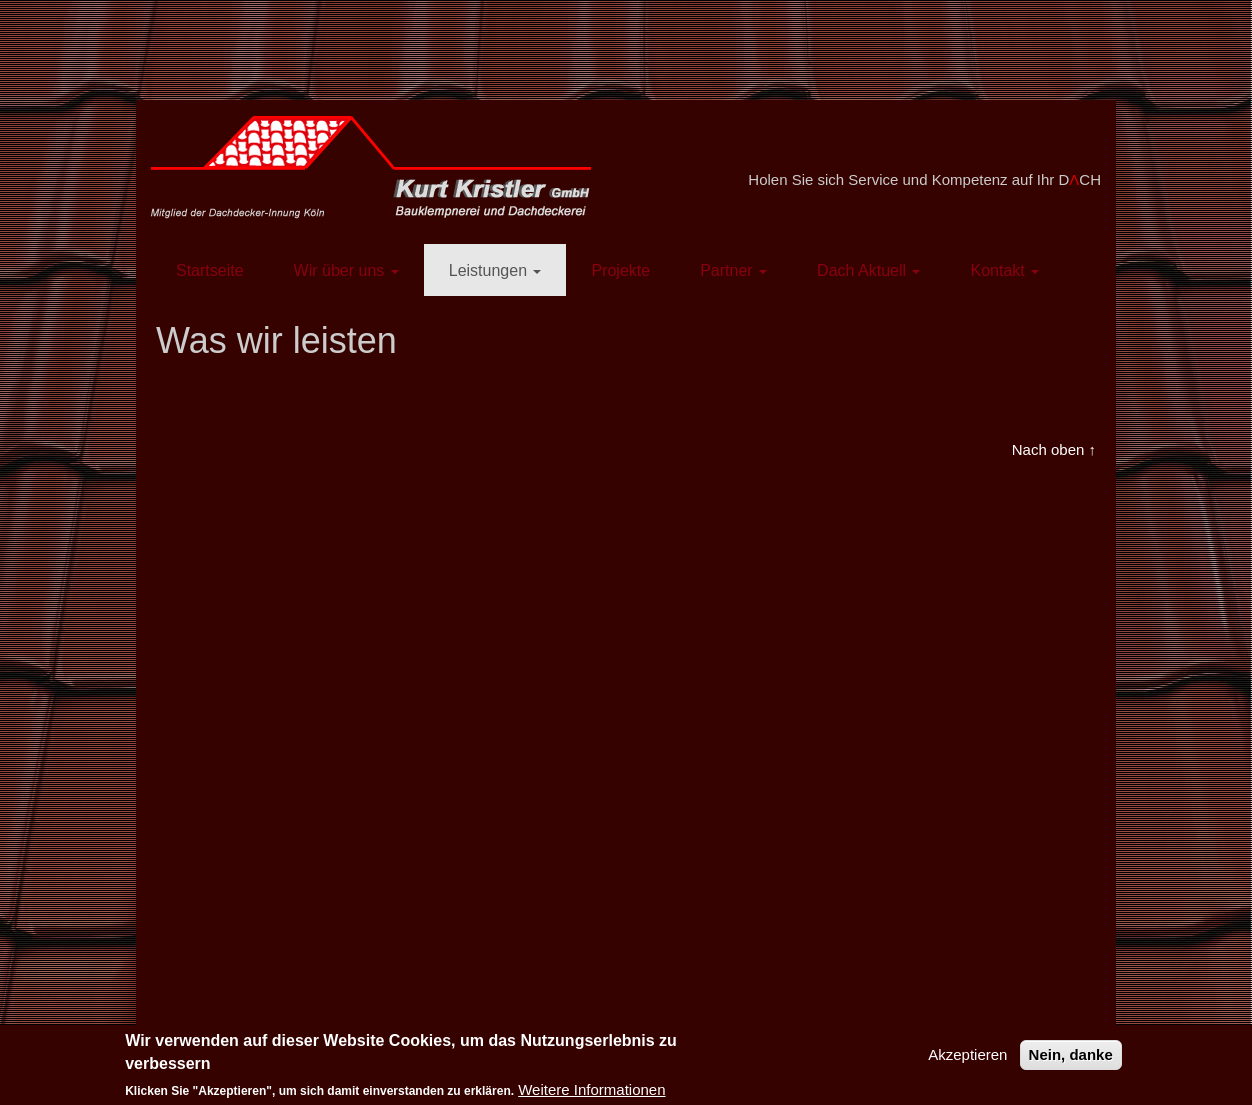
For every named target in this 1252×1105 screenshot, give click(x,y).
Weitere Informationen (591, 1089)
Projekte (620, 270)
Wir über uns (346, 270)
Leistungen (495, 270)
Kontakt (1004, 270)
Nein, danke (1071, 1054)
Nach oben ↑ (1054, 449)
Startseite (210, 270)
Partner (733, 270)
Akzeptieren (967, 1054)
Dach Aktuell (868, 270)
